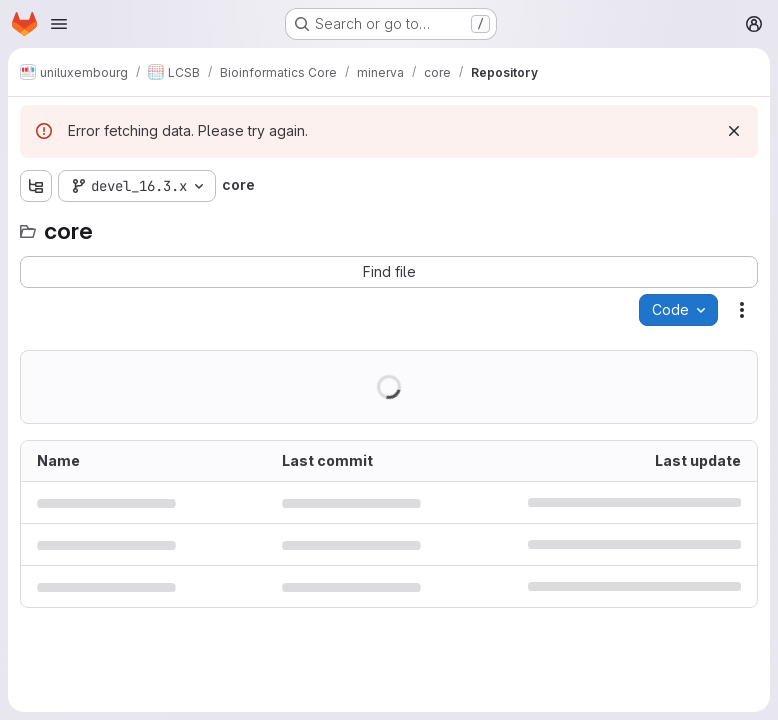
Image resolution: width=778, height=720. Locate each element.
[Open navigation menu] (59, 24)
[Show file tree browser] (36, 186)
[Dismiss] (734, 131)
